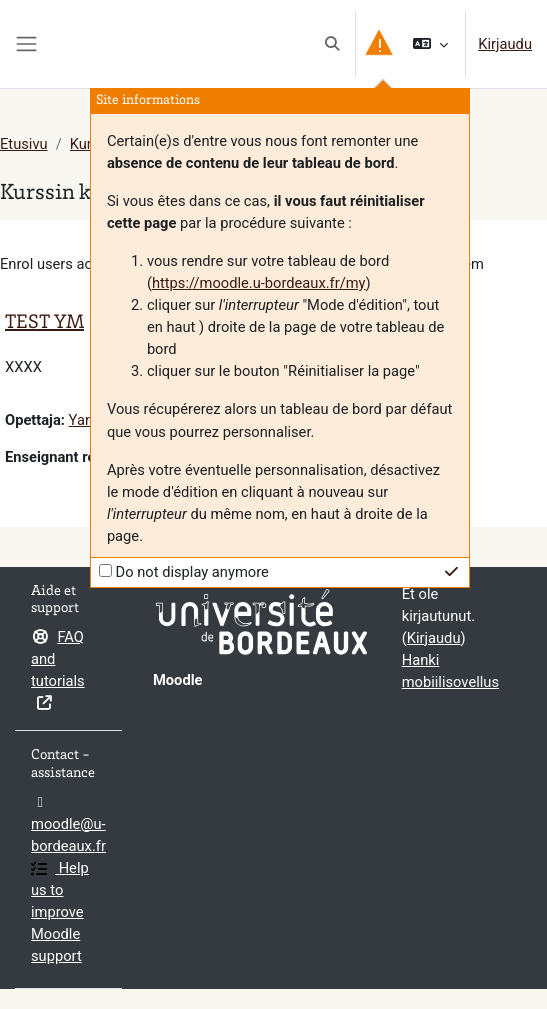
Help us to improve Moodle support (60, 912)
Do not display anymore (192, 572)
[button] (333, 44)
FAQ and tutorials (58, 669)
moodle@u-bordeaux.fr (68, 825)
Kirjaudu (505, 44)
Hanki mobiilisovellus (450, 671)
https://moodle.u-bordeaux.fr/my (259, 283)
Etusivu (24, 144)
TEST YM (44, 324)
